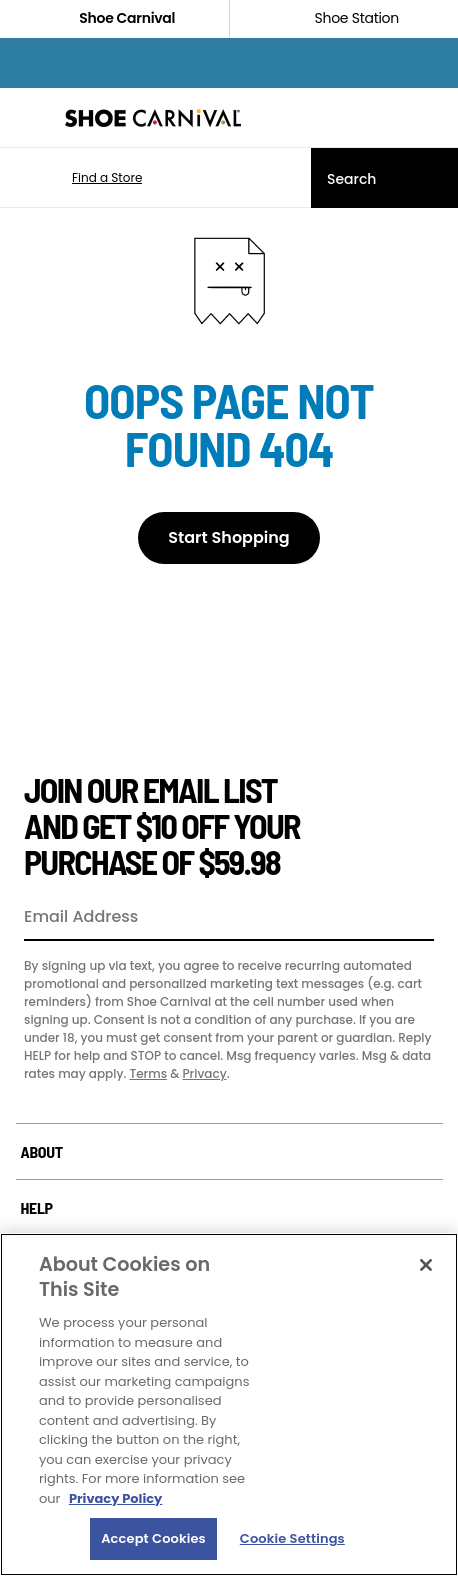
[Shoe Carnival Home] (153, 118)
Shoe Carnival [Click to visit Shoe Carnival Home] (114, 18)
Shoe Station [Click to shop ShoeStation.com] (344, 18)
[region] (229, 1404)
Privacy (204, 1073)
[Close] (426, 1265)
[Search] (384, 178)
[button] (77, 178)
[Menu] (30, 118)
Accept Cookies (153, 1538)
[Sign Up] (412, 918)
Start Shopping (228, 537)
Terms (148, 1073)
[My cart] (432, 118)
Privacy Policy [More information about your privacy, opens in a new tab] (115, 1498)
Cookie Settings (292, 1538)
